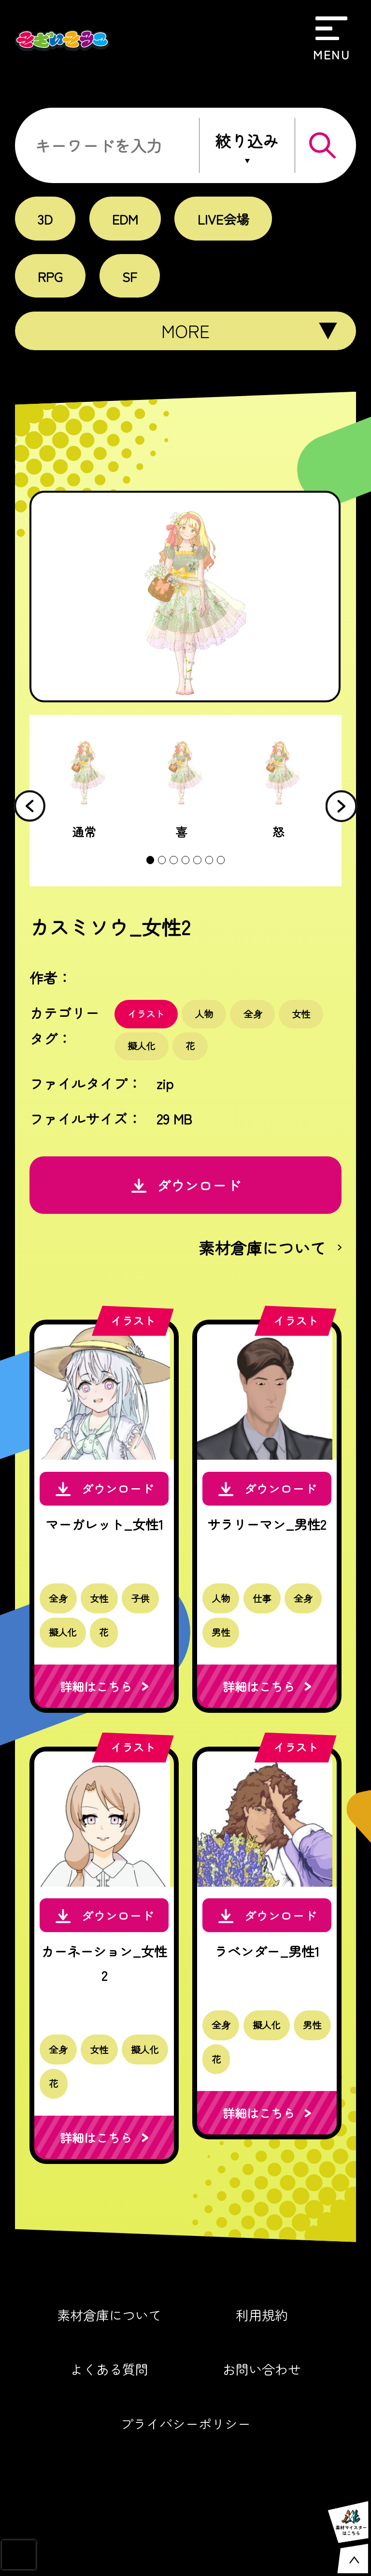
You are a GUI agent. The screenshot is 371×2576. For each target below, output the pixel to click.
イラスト (147, 1016)
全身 (259, 1016)
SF (131, 276)
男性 (225, 1653)
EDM (126, 218)
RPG (51, 276)
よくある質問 (105, 2411)
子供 (145, 1617)
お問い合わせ (266, 2411)
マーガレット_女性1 (106, 1540)
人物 (208, 1016)
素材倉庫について (105, 2356)
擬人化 (142, 1049)
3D (46, 218)
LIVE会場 (227, 218)
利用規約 (266, 2356)
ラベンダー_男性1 (271, 1983)
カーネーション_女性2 (105, 1996)
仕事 (268, 1617)
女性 (310, 1016)
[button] (341, 807)
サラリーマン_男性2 (271, 1540)
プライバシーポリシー (185, 2467)
